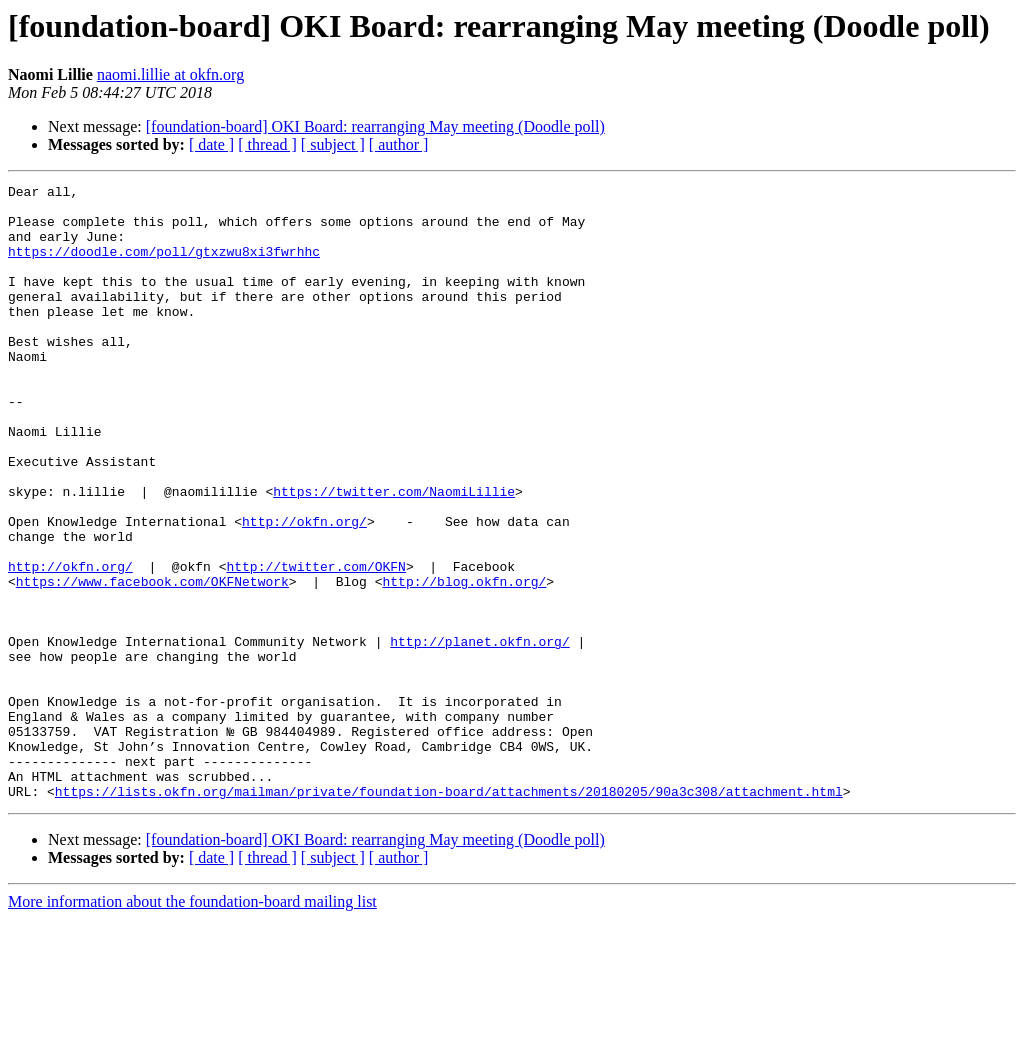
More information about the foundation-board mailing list (192, 1024)
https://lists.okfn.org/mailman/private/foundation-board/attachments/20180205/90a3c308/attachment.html (449, 914)
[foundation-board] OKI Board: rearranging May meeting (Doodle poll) (375, 126)
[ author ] (399, 144)
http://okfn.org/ (304, 590)
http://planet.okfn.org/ (479, 734)
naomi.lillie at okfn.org (170, 74)
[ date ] (211, 144)
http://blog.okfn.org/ (464, 662)
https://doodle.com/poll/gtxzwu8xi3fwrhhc (164, 266)
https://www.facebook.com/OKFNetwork (152, 662)
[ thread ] (267, 144)
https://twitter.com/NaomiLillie (394, 554)
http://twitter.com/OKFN (315, 644)
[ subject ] (333, 144)
